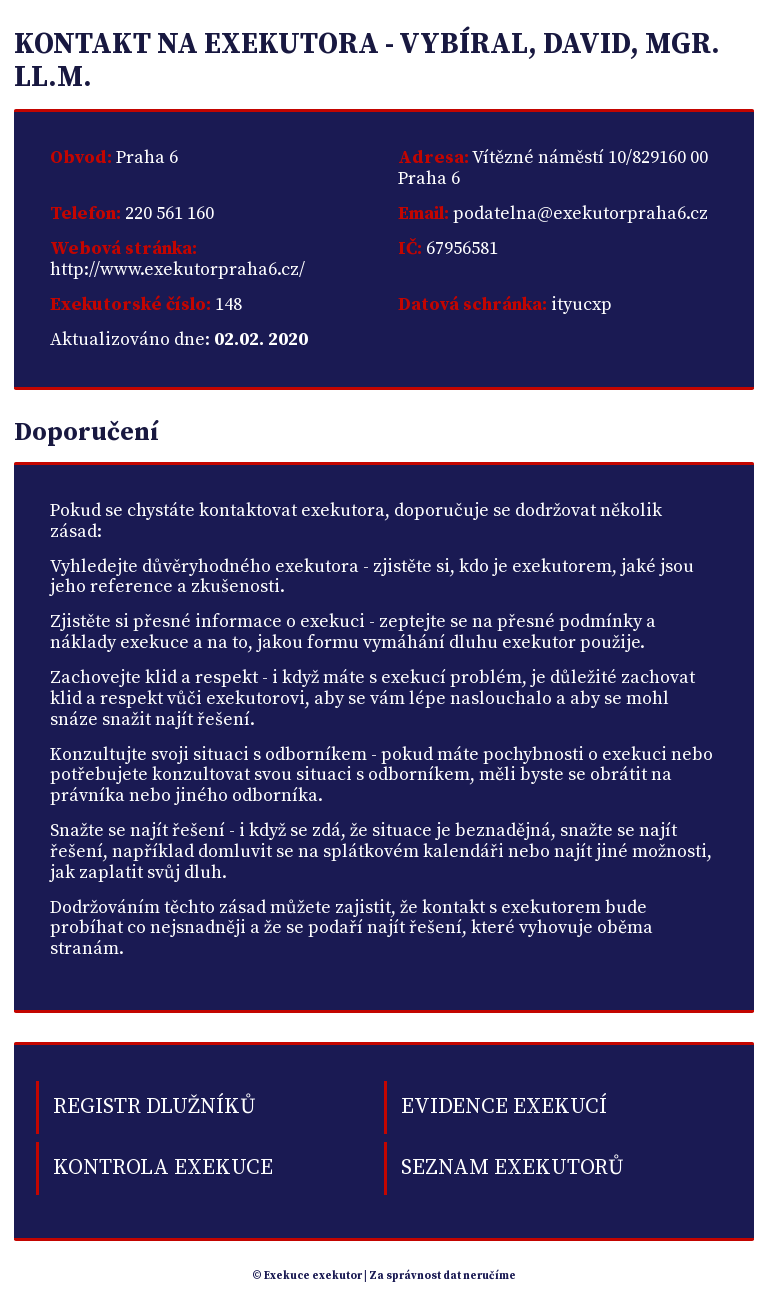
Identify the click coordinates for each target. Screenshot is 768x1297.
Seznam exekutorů (512, 1167)
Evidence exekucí (504, 1106)
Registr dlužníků (154, 1106)
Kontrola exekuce (163, 1167)
